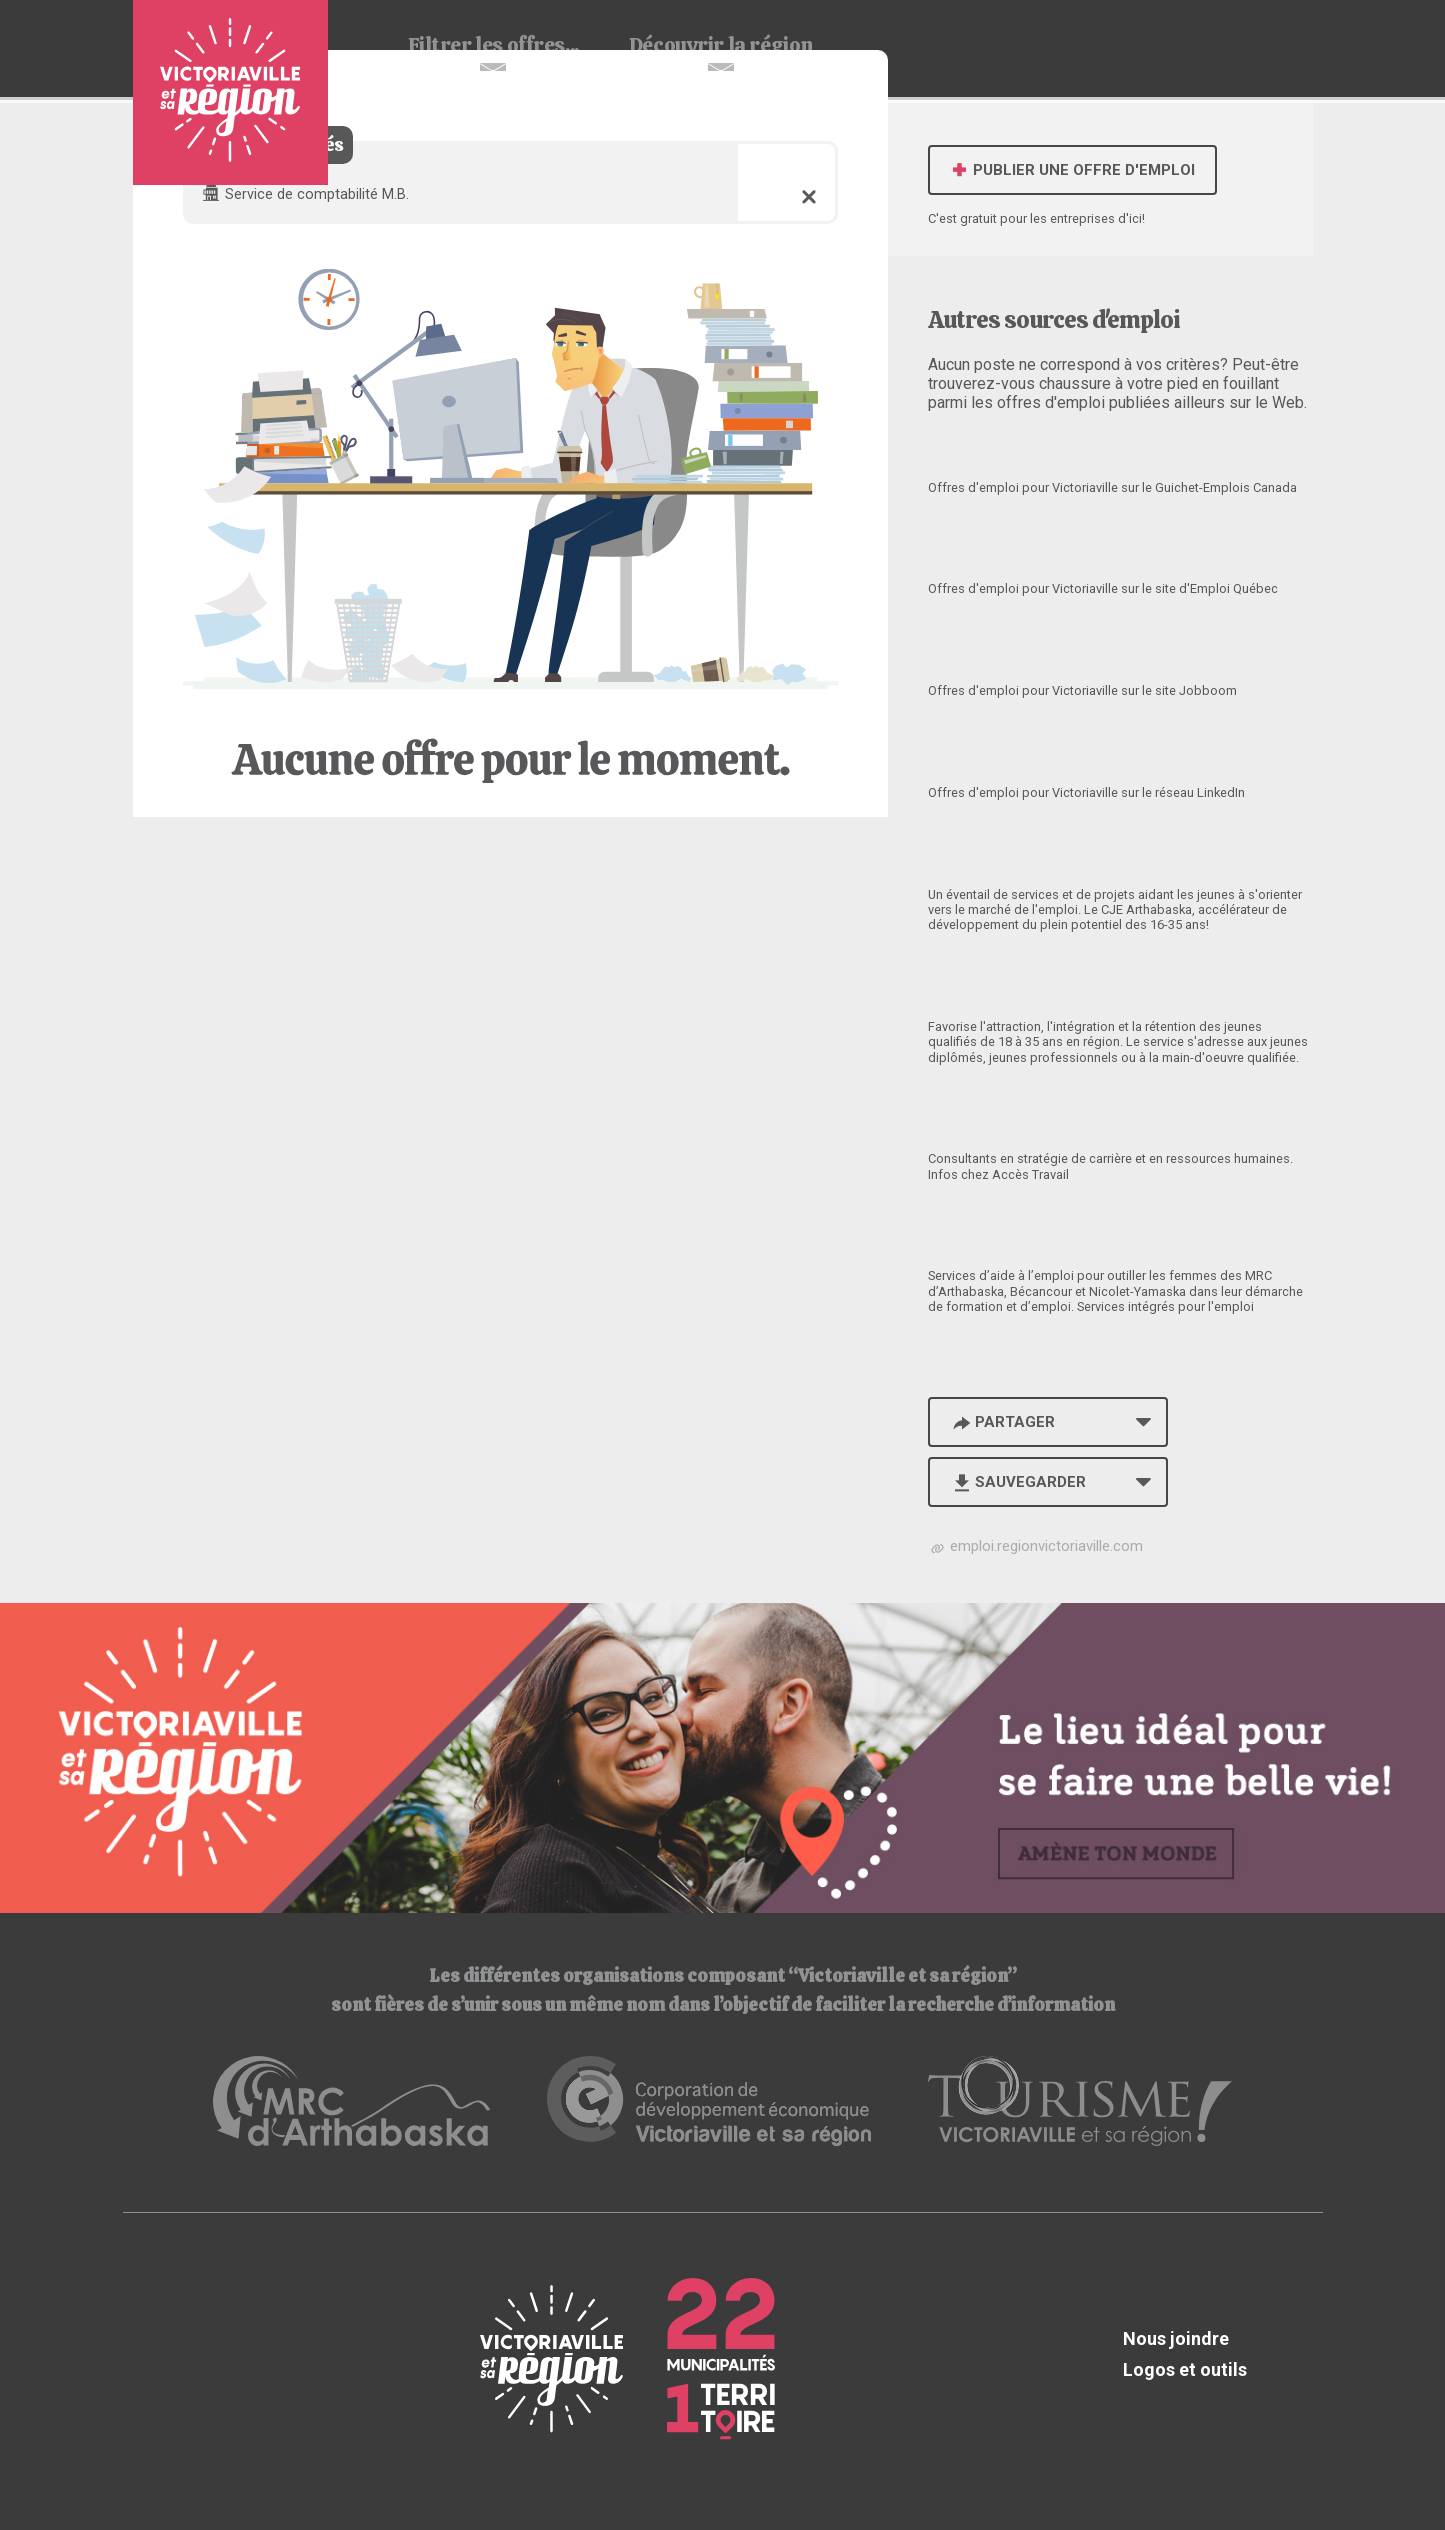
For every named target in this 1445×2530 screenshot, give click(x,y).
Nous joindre (1176, 2338)
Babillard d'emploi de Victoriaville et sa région (230, 92)
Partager (1003, 1422)
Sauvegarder (1018, 1482)
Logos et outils (1185, 2369)
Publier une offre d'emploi (1072, 170)
